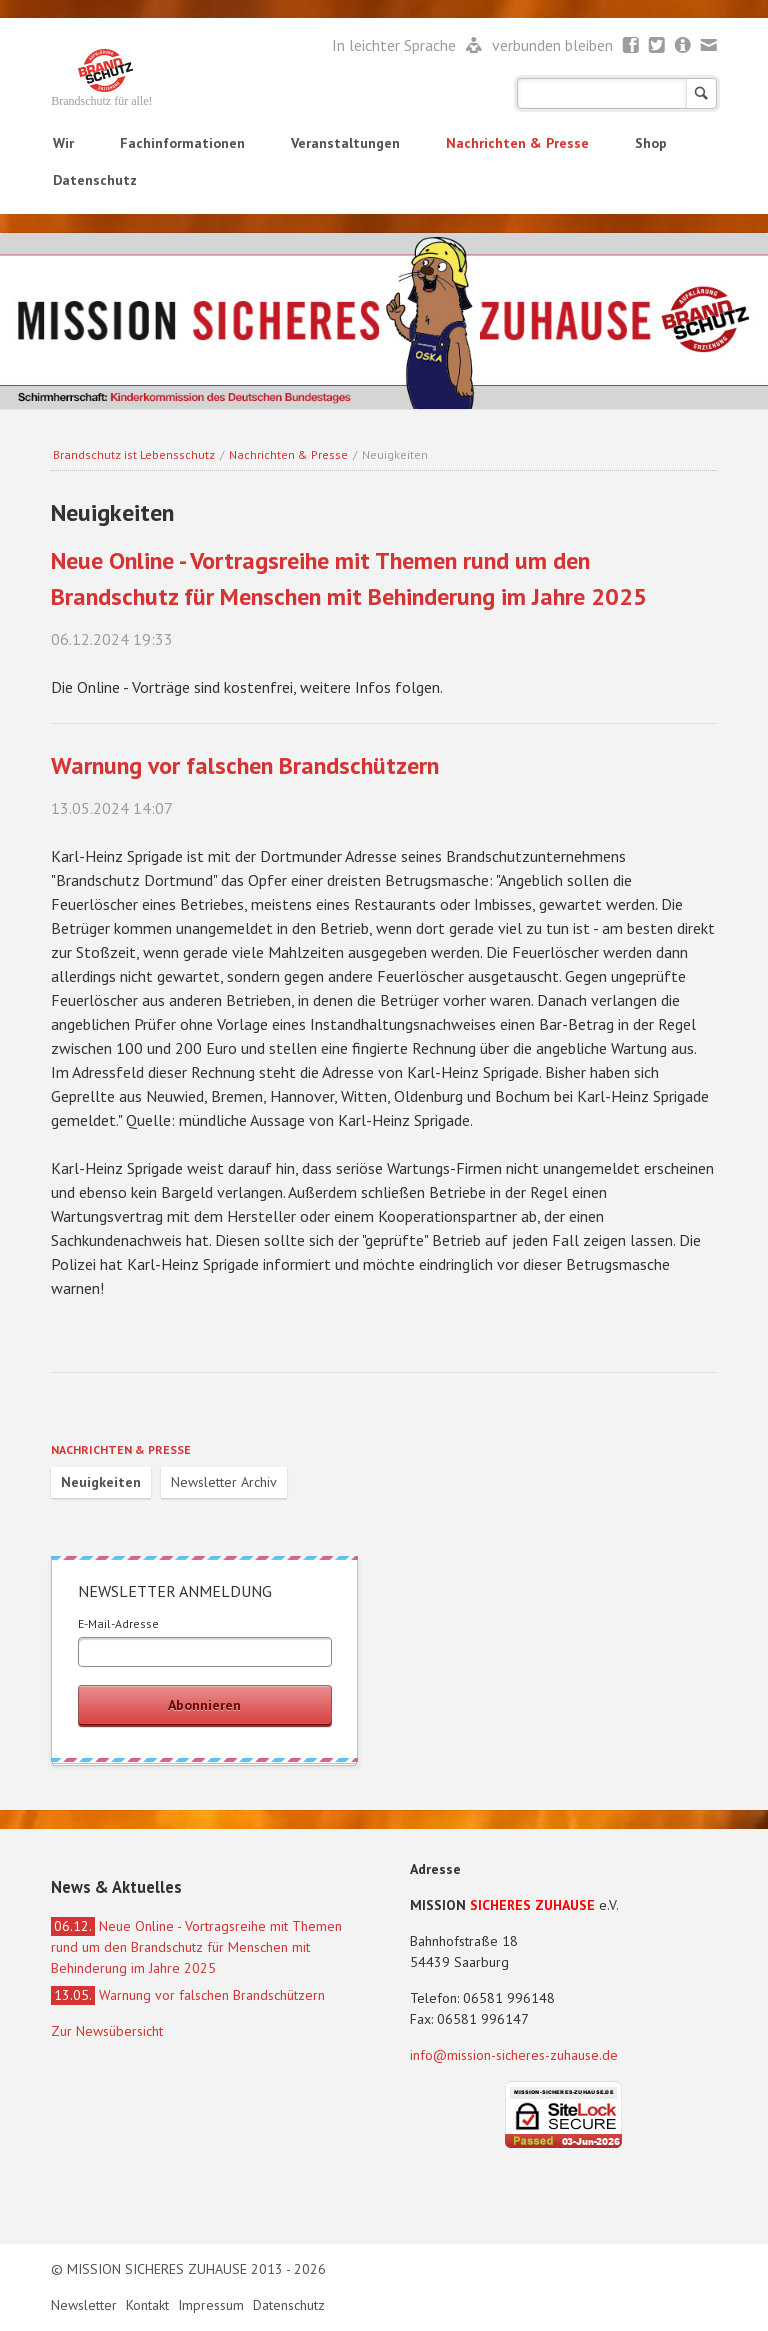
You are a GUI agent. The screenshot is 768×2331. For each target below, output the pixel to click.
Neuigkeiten (101, 1482)
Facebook (631, 46)
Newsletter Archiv (224, 1482)
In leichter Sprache (396, 45)
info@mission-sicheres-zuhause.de (514, 2055)
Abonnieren (204, 1705)
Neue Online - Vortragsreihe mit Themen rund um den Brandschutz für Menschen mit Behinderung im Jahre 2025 (196, 1947)
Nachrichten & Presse (517, 143)
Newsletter (683, 46)
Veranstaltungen (345, 143)
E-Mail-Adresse (118, 1623)
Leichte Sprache (474, 46)
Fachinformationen (182, 143)
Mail (709, 46)
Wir (63, 143)
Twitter (657, 46)
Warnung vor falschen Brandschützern (245, 765)
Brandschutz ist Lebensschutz (134, 454)
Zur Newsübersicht (107, 2031)
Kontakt (149, 2305)
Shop (651, 143)
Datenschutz (95, 180)
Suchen (701, 93)
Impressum (213, 2305)
